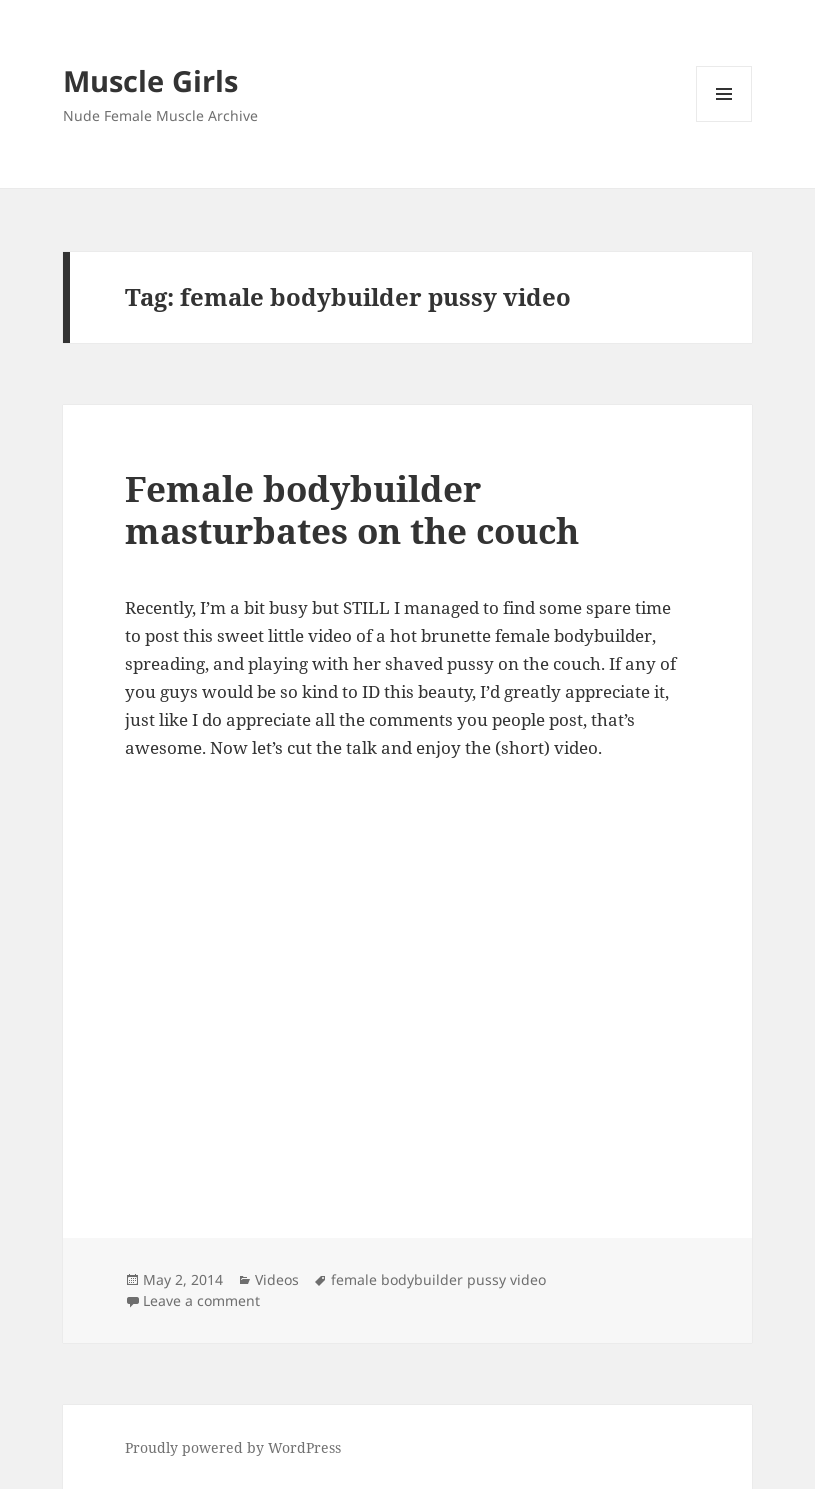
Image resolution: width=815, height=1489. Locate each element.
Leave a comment (201, 1300)
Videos (277, 1279)
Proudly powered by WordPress (233, 1447)
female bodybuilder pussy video (438, 1279)
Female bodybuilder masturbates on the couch (352, 509)
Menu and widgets (724, 121)
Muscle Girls (150, 80)
